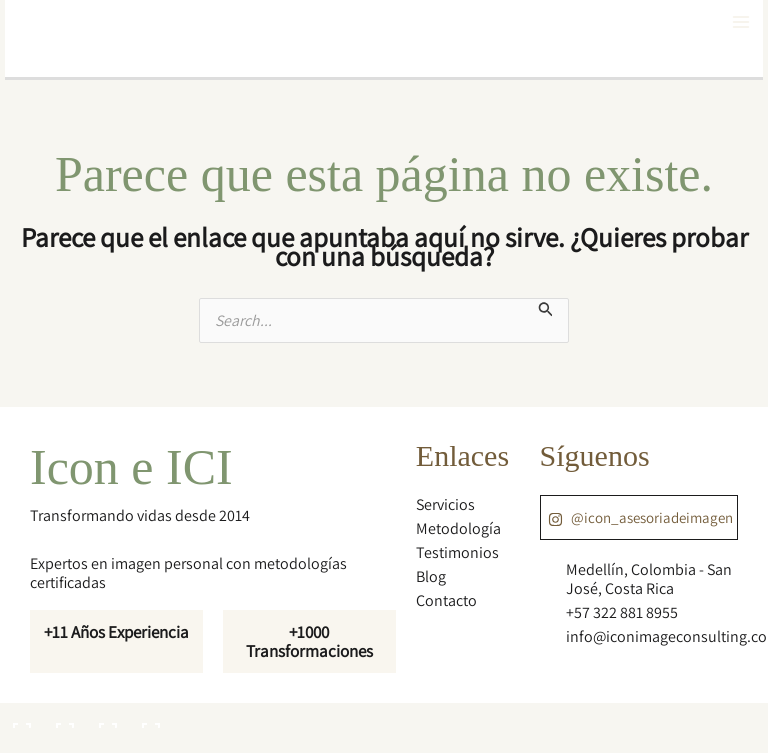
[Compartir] (106, 718)
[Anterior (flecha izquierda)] (20, 743)
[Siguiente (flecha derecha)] (63, 743)
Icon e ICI (131, 468)
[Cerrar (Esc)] (149, 718)
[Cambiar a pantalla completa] (63, 718)
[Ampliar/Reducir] (20, 718)
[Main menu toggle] (741, 22)
